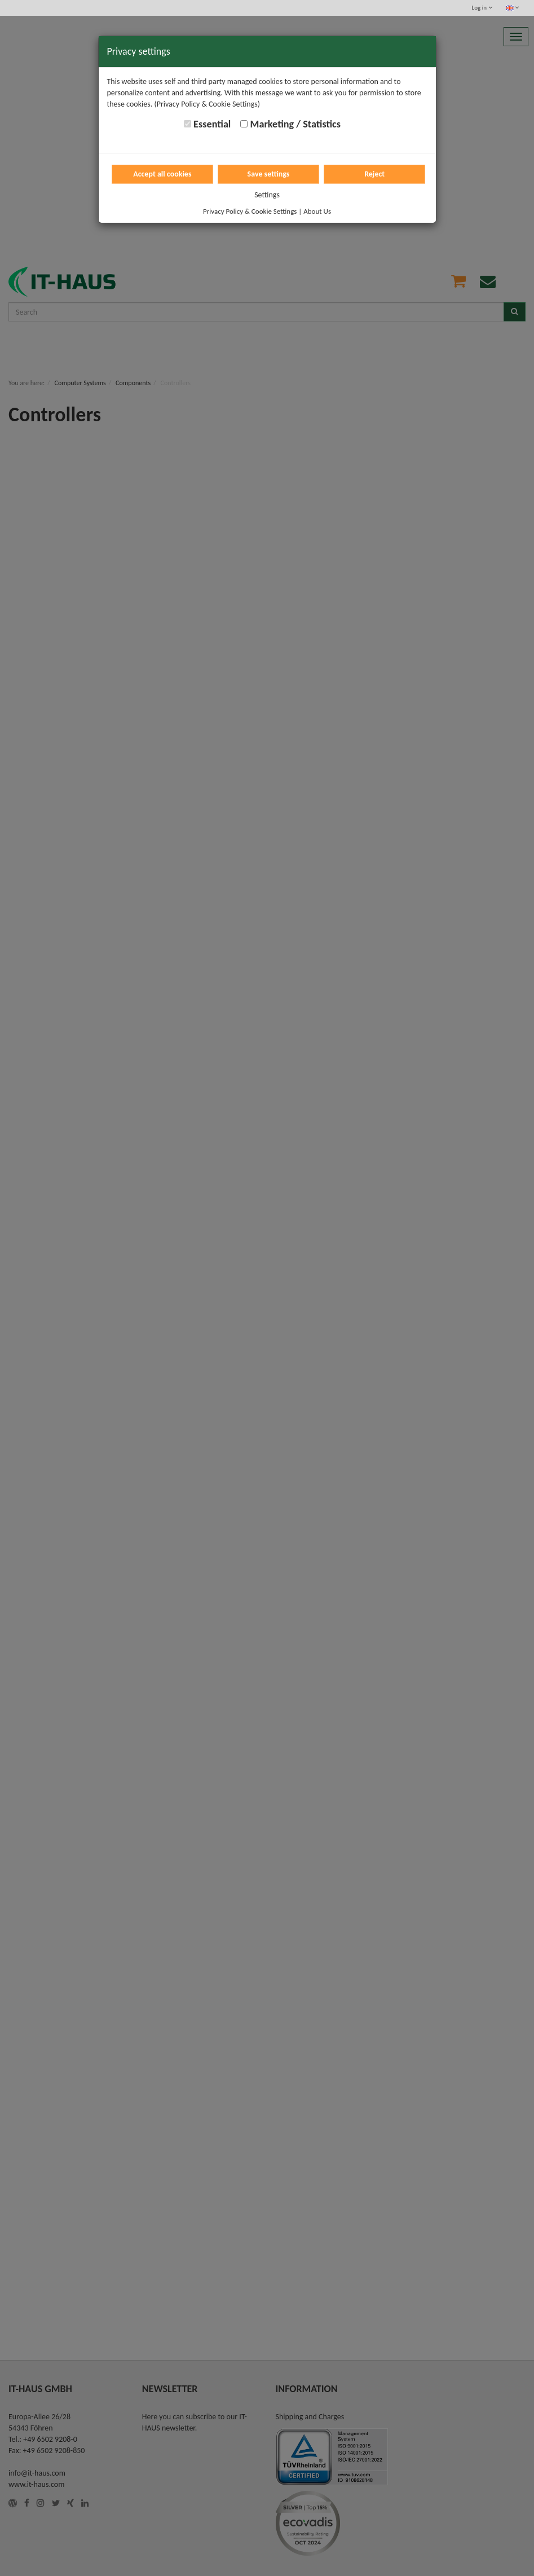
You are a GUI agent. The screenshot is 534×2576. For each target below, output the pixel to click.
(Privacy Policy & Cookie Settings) (207, 104)
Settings (267, 195)
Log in (482, 7)
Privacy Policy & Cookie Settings (250, 211)
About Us (317, 211)
